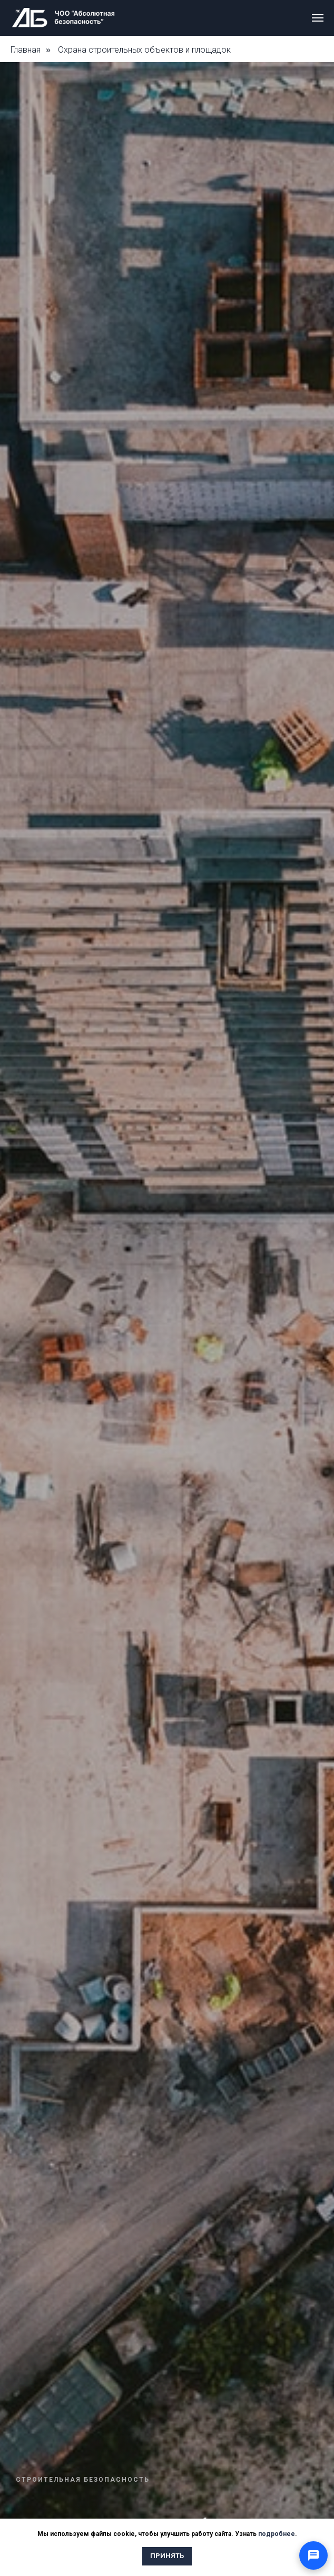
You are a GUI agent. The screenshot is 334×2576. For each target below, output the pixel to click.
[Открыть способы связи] (313, 2555)
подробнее (276, 2534)
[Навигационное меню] (317, 18)
